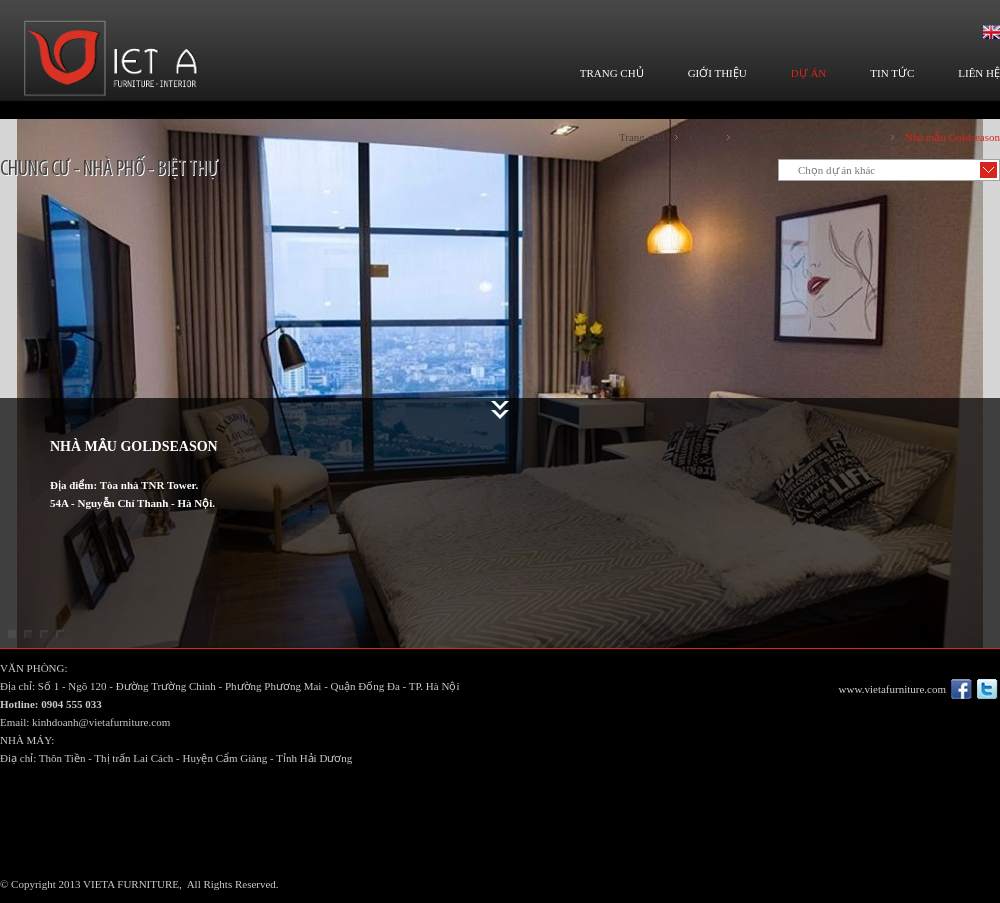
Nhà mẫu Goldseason (952, 137)
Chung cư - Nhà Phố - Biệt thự (811, 137)
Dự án (703, 137)
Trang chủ (642, 137)
